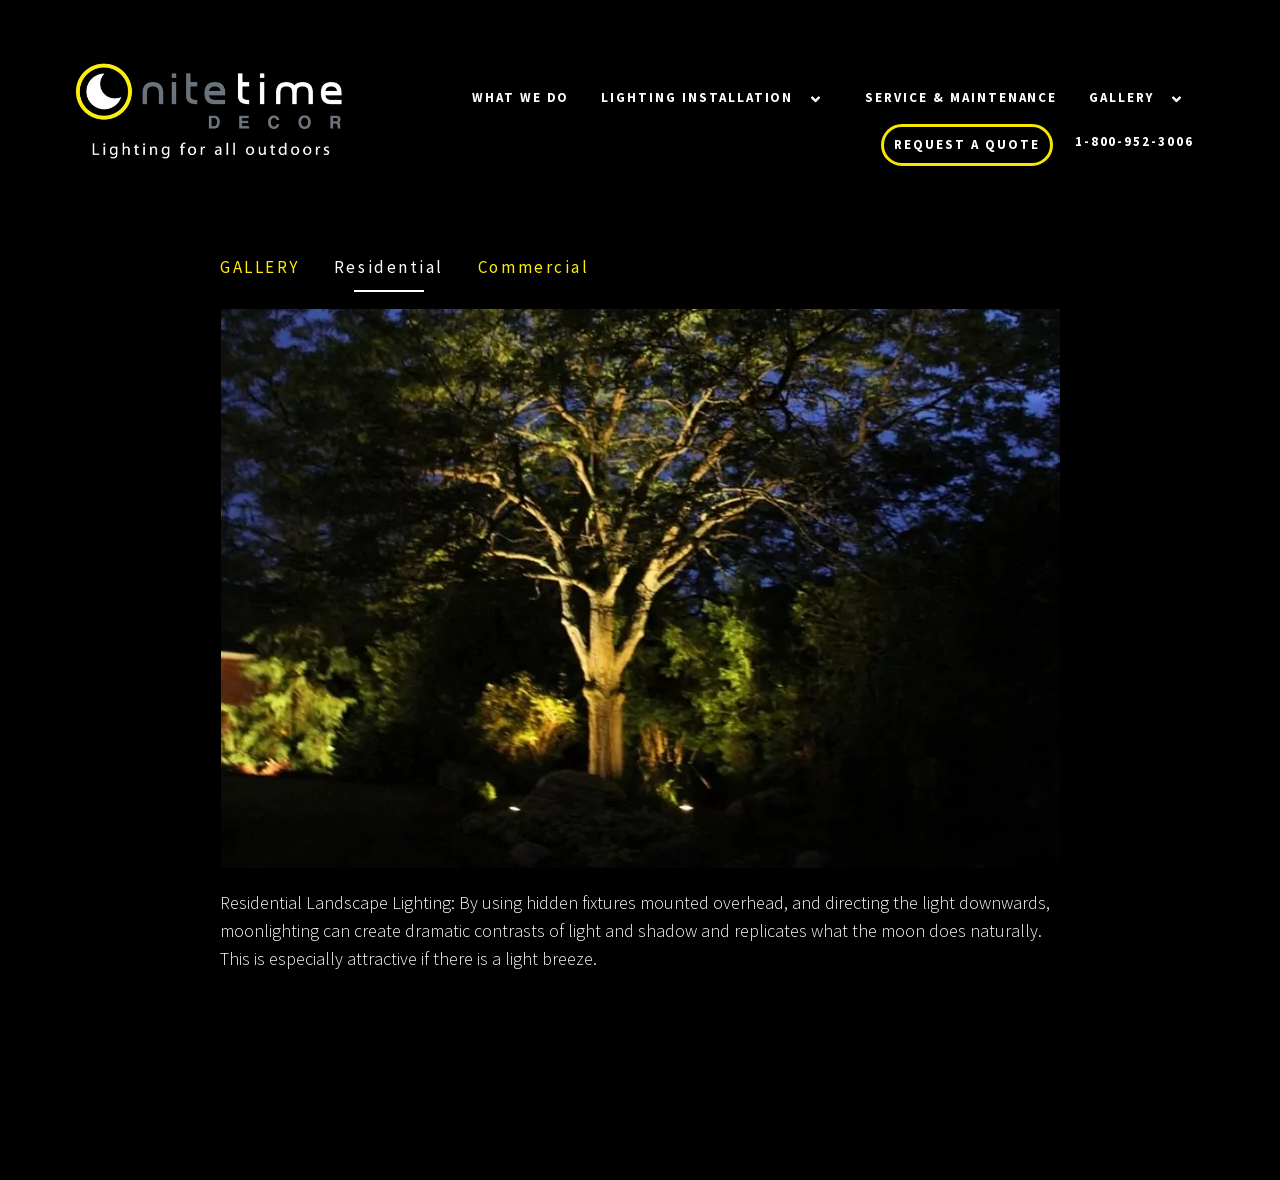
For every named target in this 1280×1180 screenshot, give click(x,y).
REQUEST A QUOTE (966, 144)
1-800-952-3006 (1134, 141)
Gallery (1121, 97)
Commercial (534, 267)
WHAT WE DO (521, 97)
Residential (389, 267)
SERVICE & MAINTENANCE (961, 97)
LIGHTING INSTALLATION (697, 97)
